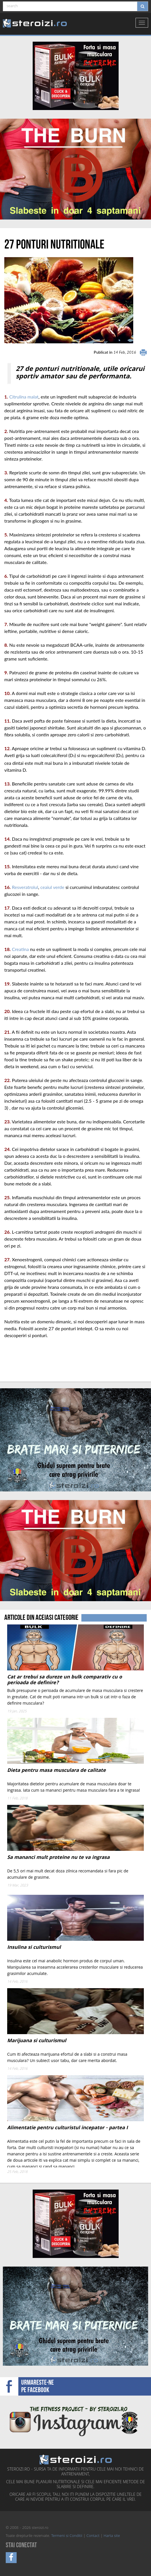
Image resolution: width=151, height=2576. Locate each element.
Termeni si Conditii (66, 2536)
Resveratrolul (25, 887)
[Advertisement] (37, 1360)
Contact (93, 2536)
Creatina (20, 949)
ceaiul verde (52, 887)
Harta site (112, 2536)
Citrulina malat (23, 396)
